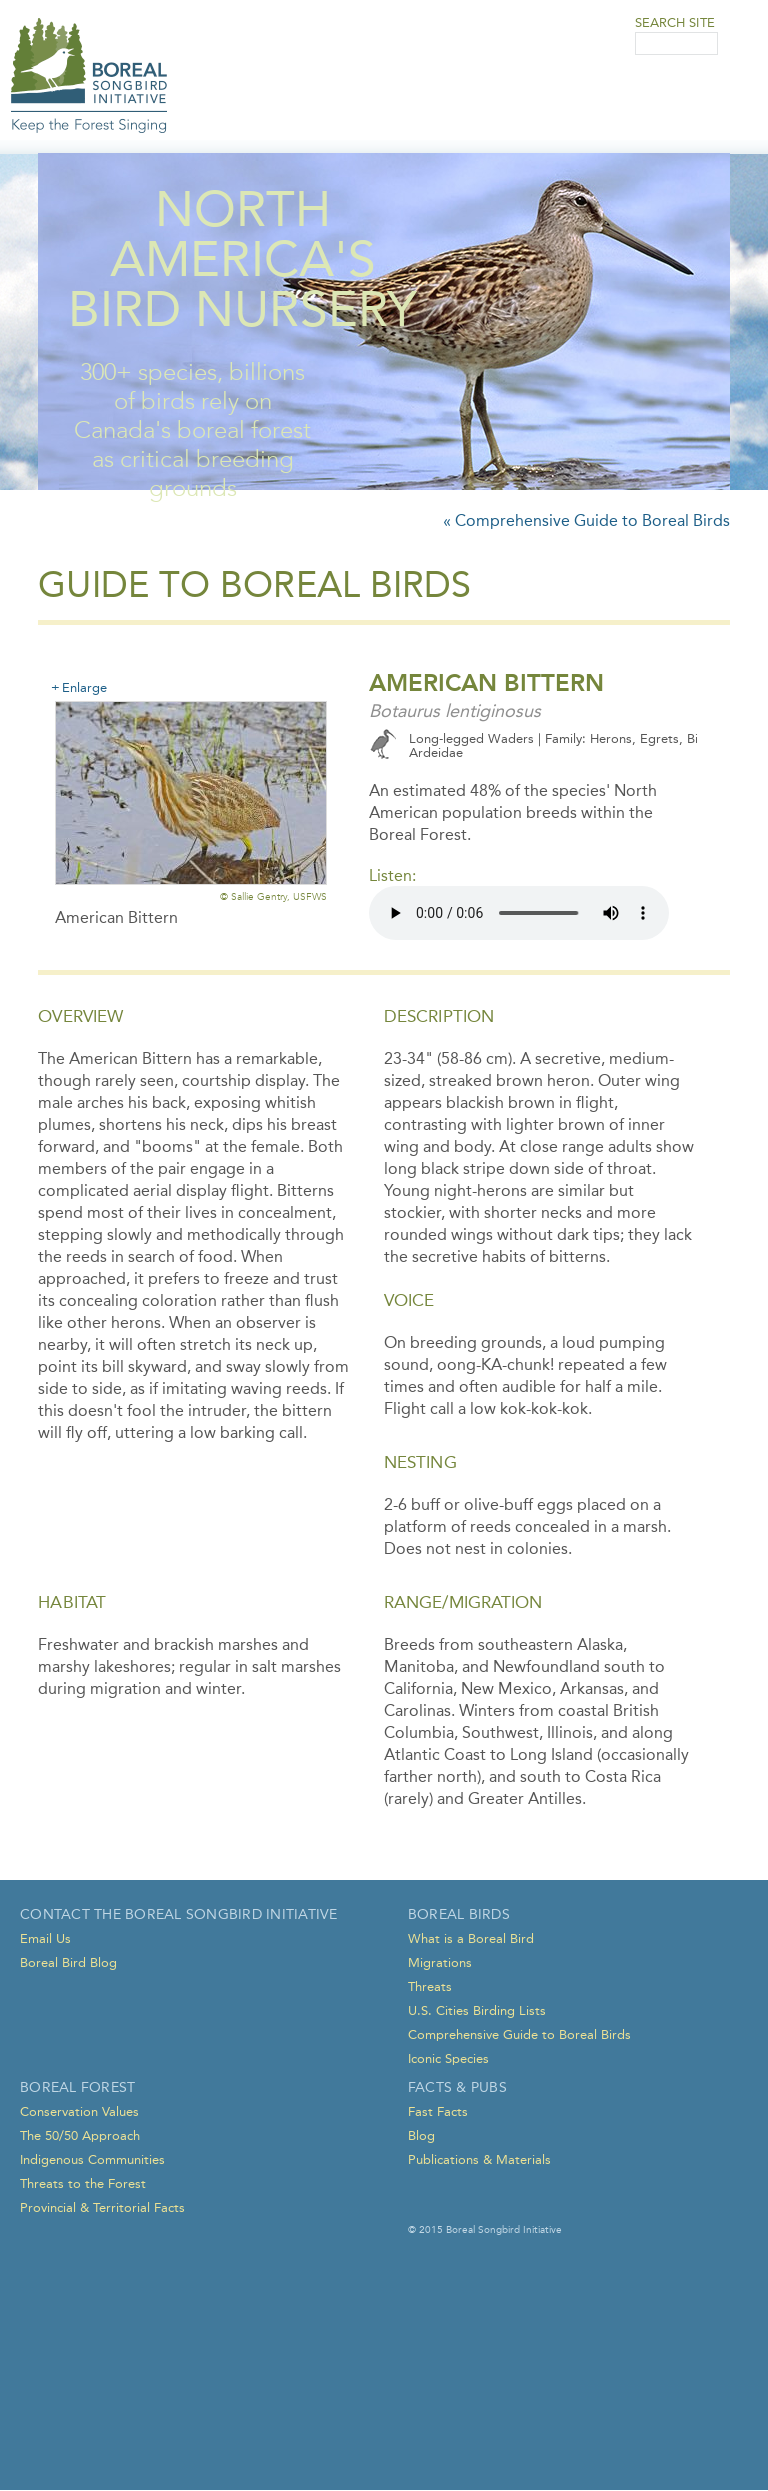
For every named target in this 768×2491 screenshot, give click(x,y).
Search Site (675, 22)
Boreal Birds (459, 1914)
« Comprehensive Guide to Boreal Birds (586, 520)
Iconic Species (448, 2058)
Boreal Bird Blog (68, 1962)
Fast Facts (438, 2111)
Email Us (45, 1938)
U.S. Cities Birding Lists (477, 2010)
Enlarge (84, 687)
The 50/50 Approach (80, 2135)
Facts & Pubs (457, 2087)
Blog (421, 2135)
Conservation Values (79, 2111)
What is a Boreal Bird (471, 1938)
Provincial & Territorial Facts (102, 2207)
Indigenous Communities (92, 2159)
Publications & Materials (479, 2159)
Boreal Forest (77, 2087)
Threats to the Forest (83, 2183)
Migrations (440, 1962)
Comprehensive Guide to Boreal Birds (519, 2034)
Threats (430, 1986)
